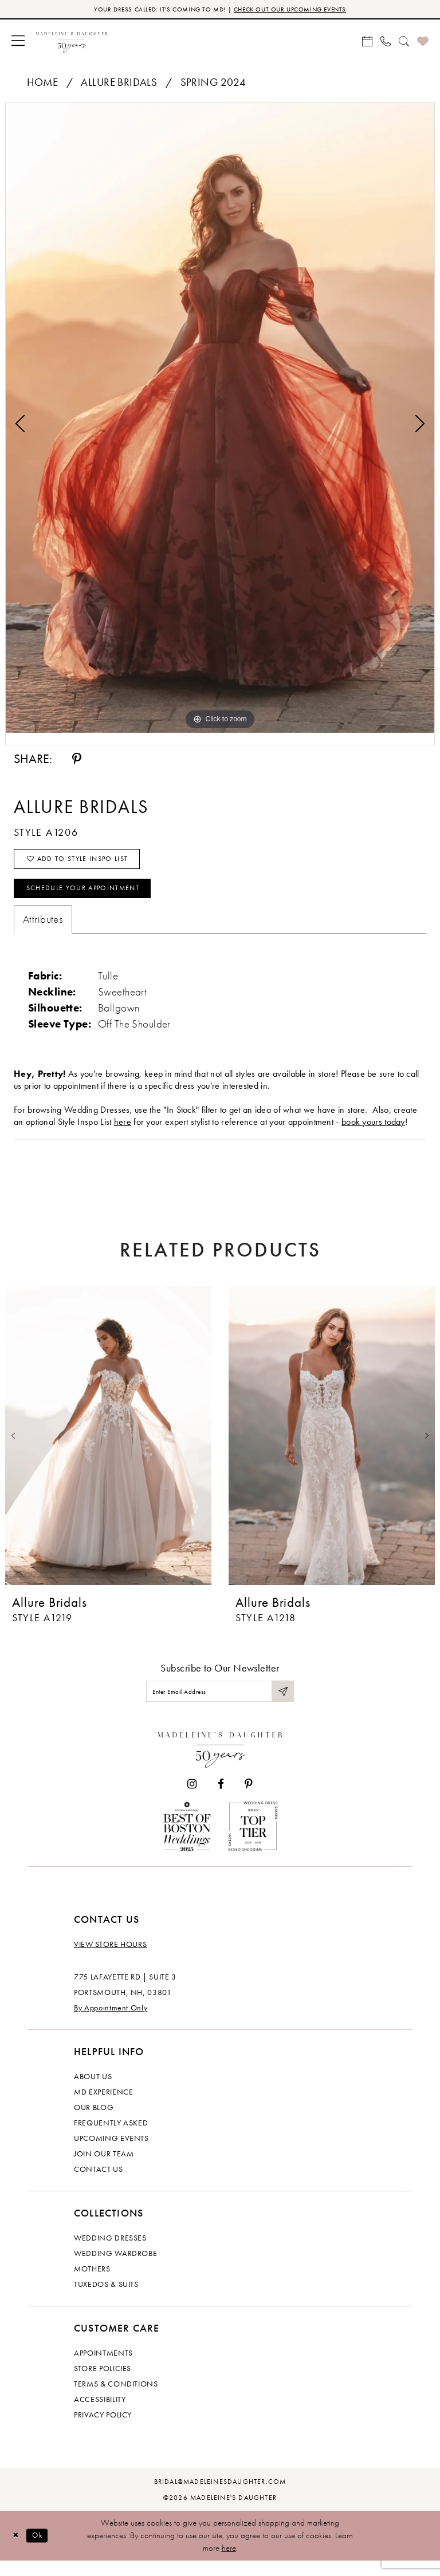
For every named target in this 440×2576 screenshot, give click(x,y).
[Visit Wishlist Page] (423, 42)
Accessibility (99, 2414)
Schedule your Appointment (94, 898)
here (229, 2563)
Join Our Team (103, 2169)
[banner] (72, 42)
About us (93, 2092)
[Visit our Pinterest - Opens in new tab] (248, 1799)
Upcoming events (111, 2153)
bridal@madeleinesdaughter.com (220, 2497)
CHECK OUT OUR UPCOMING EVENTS (299, 10)
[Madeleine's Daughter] (220, 1762)
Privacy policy (103, 2430)
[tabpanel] (220, 419)
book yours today (373, 1133)
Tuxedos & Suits (106, 2299)
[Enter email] (220, 1704)
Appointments (103, 2368)
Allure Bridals (119, 84)
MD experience (103, 2107)
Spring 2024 (213, 84)
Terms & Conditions (116, 2399)
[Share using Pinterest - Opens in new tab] (77, 761)
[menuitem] (18, 42)
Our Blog (93, 2122)
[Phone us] (385, 42)
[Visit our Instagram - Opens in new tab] (192, 1799)
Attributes (43, 930)
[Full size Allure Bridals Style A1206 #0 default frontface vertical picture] (220, 419)
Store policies (102, 2384)
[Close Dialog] (17, 2551)
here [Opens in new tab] (122, 1133)
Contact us (98, 2184)
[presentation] (108, 1447)
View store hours (110, 1959)
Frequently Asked (111, 2138)
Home (42, 84)
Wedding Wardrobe (115, 2268)
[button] (18, 42)
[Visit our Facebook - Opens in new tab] (221, 1799)
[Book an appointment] (367, 42)
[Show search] (404, 42)
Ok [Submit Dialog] (43, 2550)
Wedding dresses (110, 2253)
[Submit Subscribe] (282, 1704)
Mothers (92, 2284)
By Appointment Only (110, 2023)
